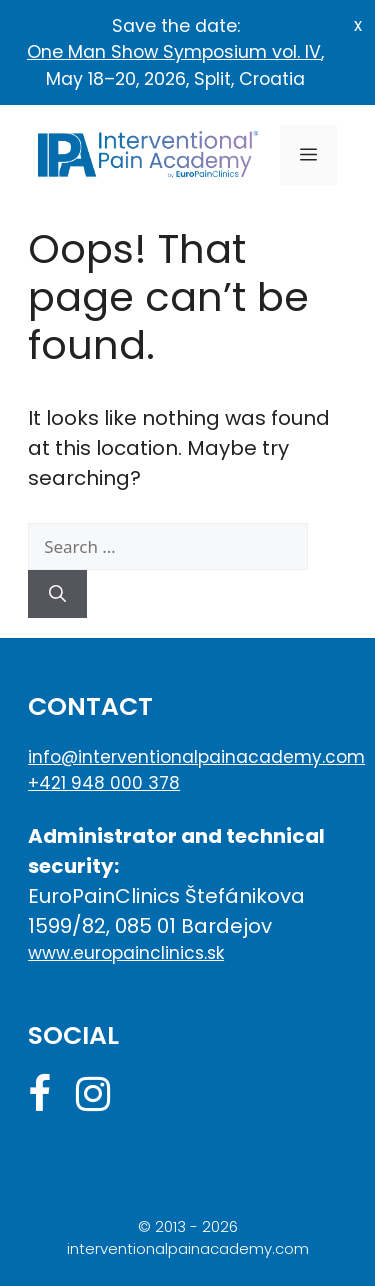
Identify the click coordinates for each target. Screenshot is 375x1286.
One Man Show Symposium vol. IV (174, 52)
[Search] (57, 594)
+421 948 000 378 (104, 783)
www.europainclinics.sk (126, 953)
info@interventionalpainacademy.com (187, 757)
